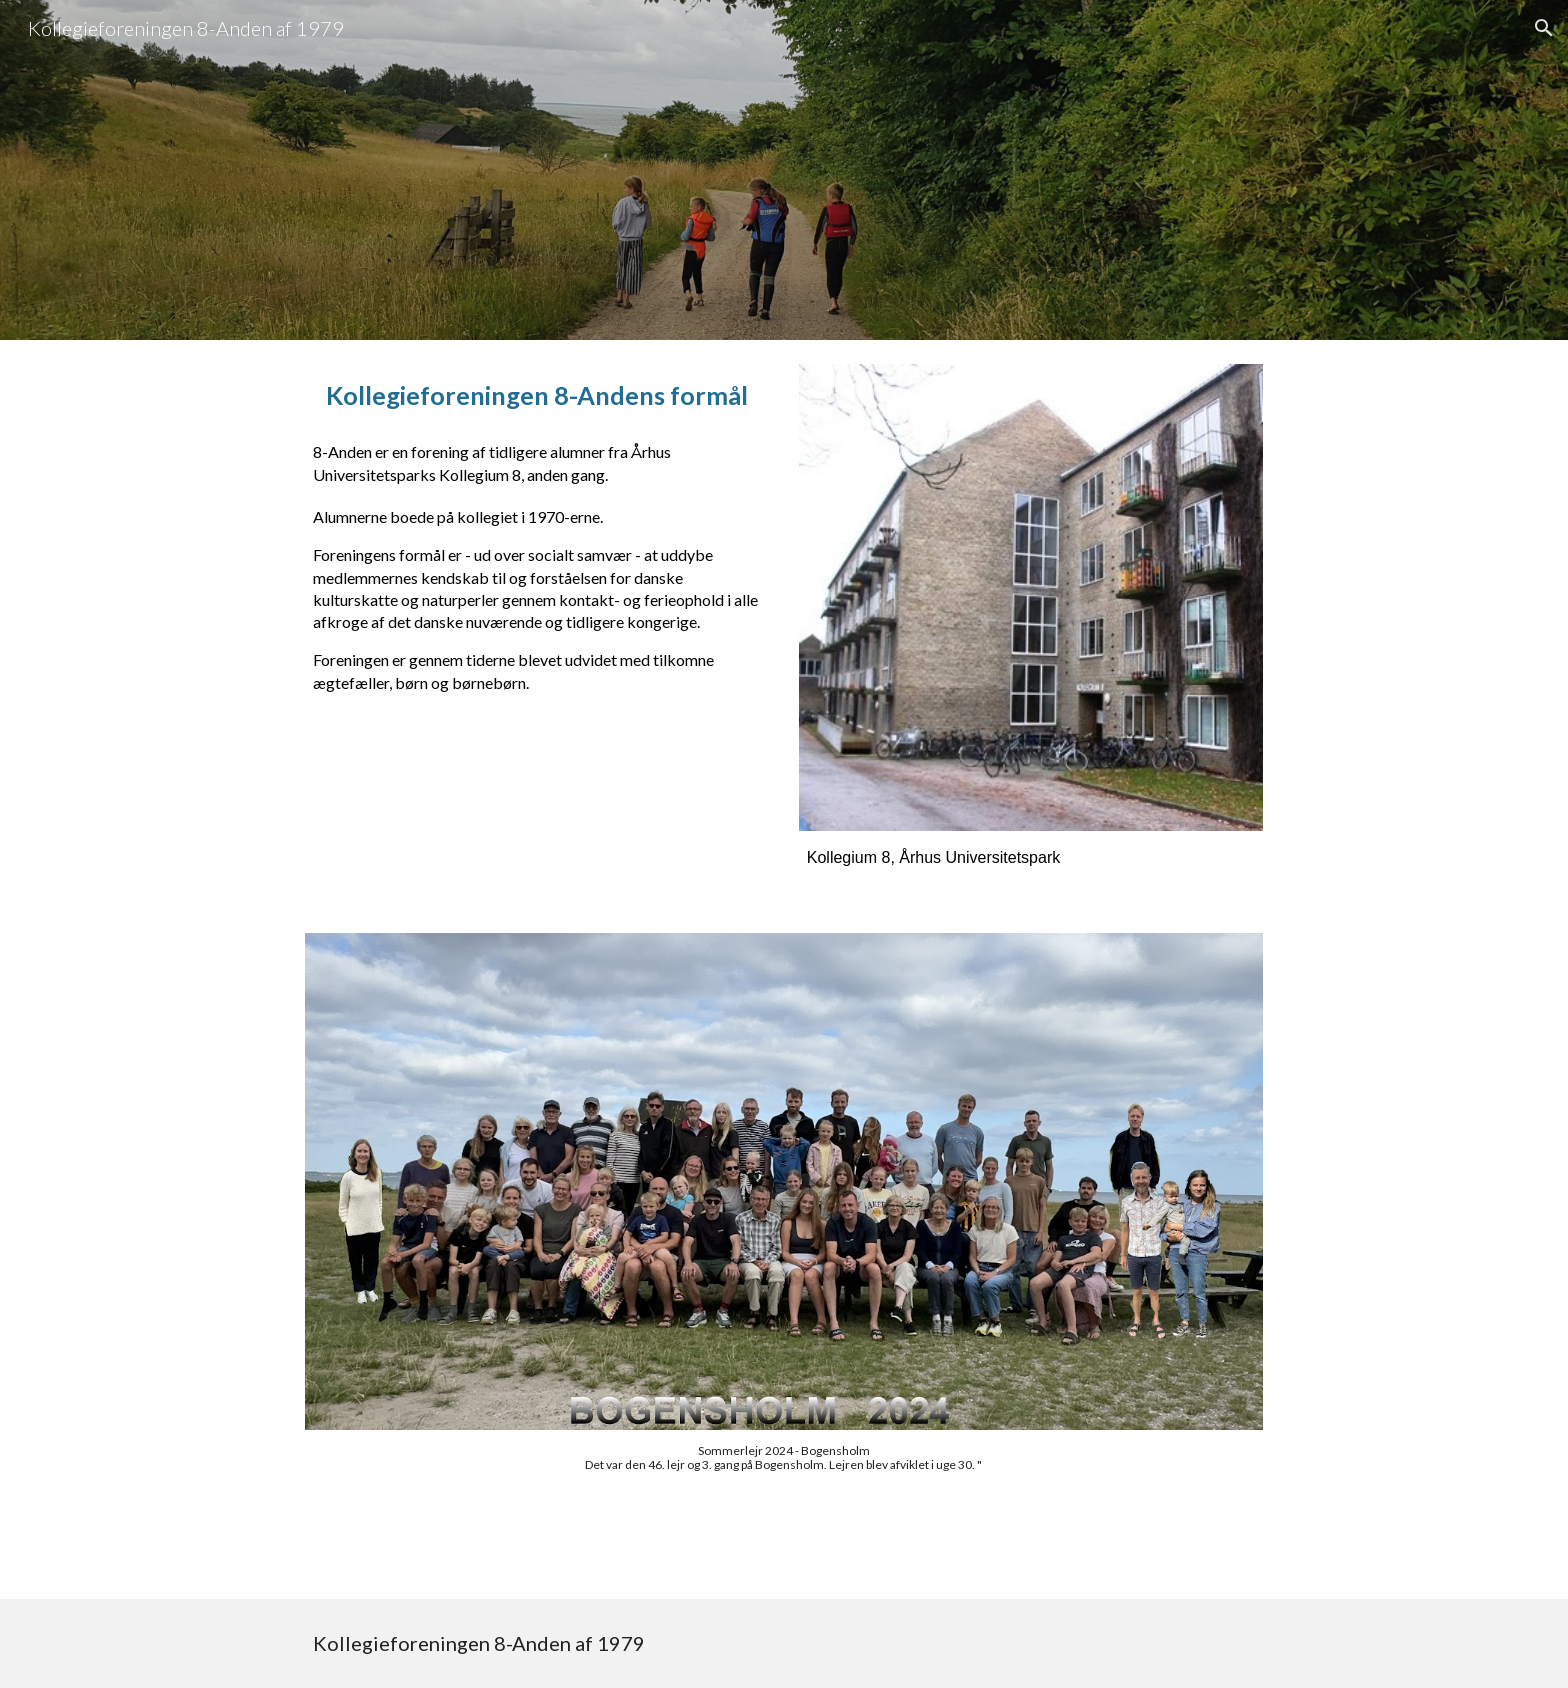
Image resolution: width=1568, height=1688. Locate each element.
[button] (1544, 28)
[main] (537, 395)
